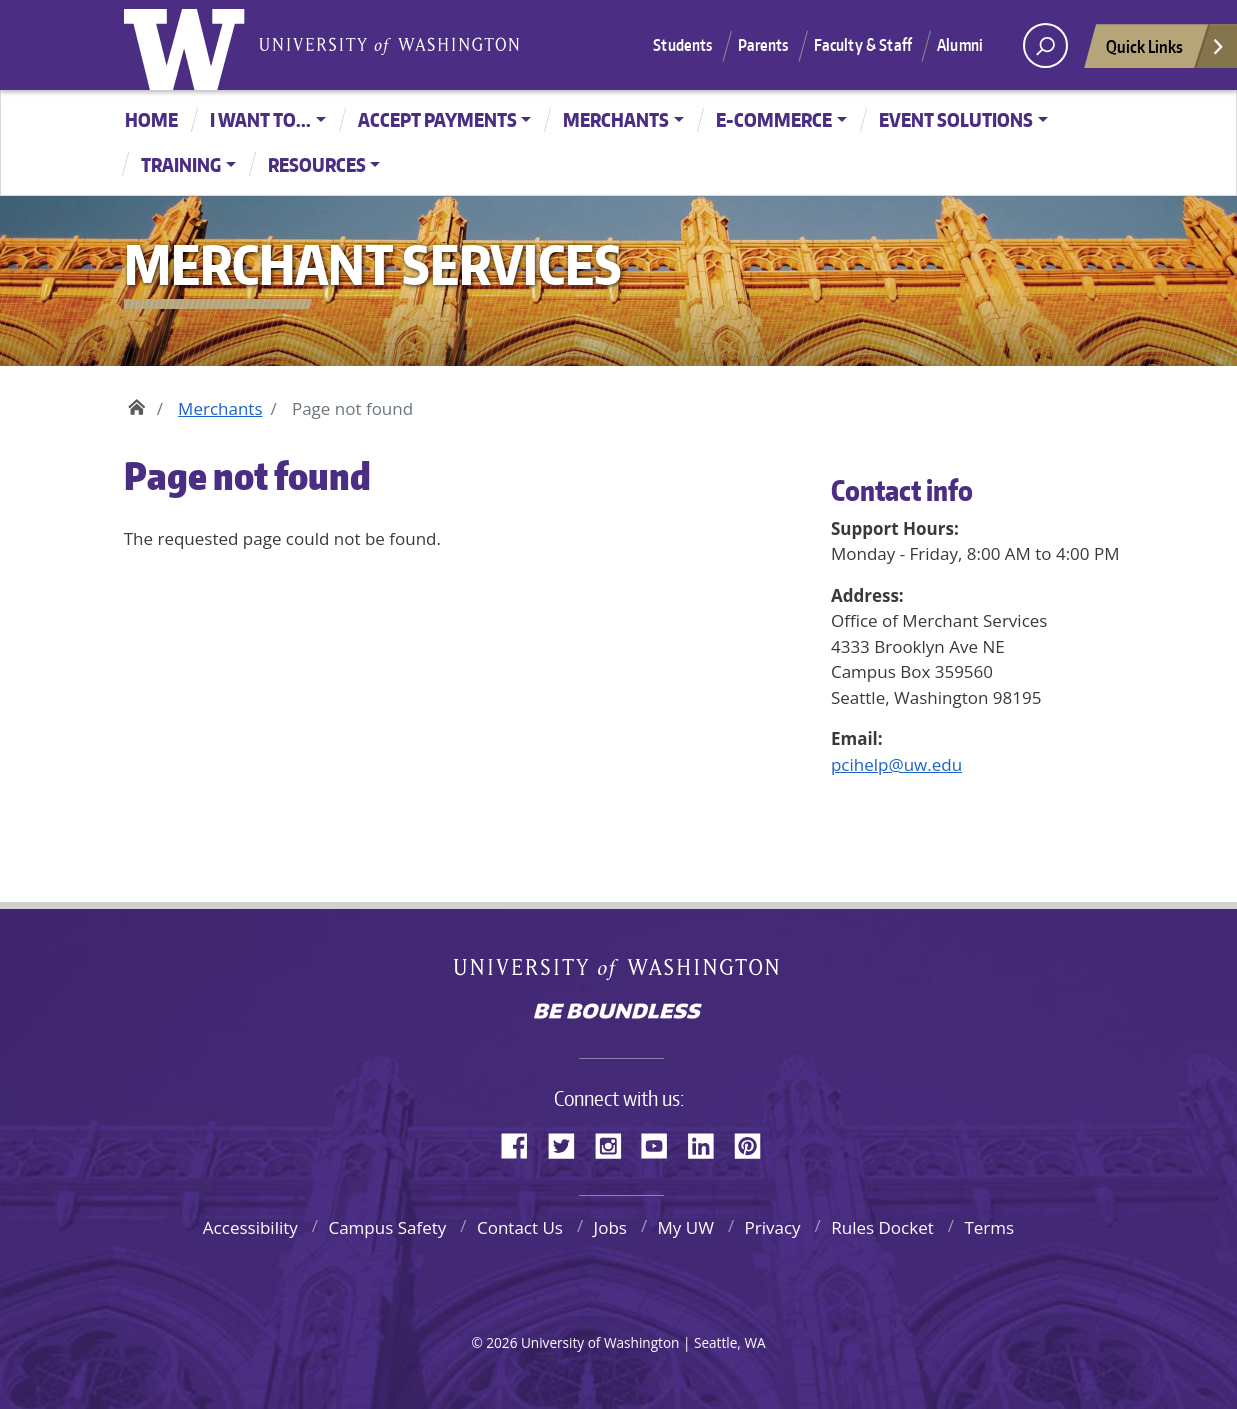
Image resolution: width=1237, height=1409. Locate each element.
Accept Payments (437, 119)
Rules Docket (882, 1227)
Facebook (522, 1143)
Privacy (773, 1227)
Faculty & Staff (863, 45)
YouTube (662, 1143)
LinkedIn (708, 1143)
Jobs (610, 1227)
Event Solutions (956, 119)
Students (682, 45)
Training (181, 164)
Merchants (616, 119)
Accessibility (250, 1227)
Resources (317, 164)
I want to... (260, 119)
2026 (501, 1342)
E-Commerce (774, 119)
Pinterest (755, 1143)
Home (151, 119)
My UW (686, 1227)
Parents (763, 45)
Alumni (960, 45)
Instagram (615, 1143)
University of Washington (189, 45)
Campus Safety (387, 1227)
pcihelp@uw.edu (896, 764)
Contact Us (520, 1227)
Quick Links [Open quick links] (1166, 51)
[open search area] (1045, 45)
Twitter (569, 1143)
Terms (989, 1227)
